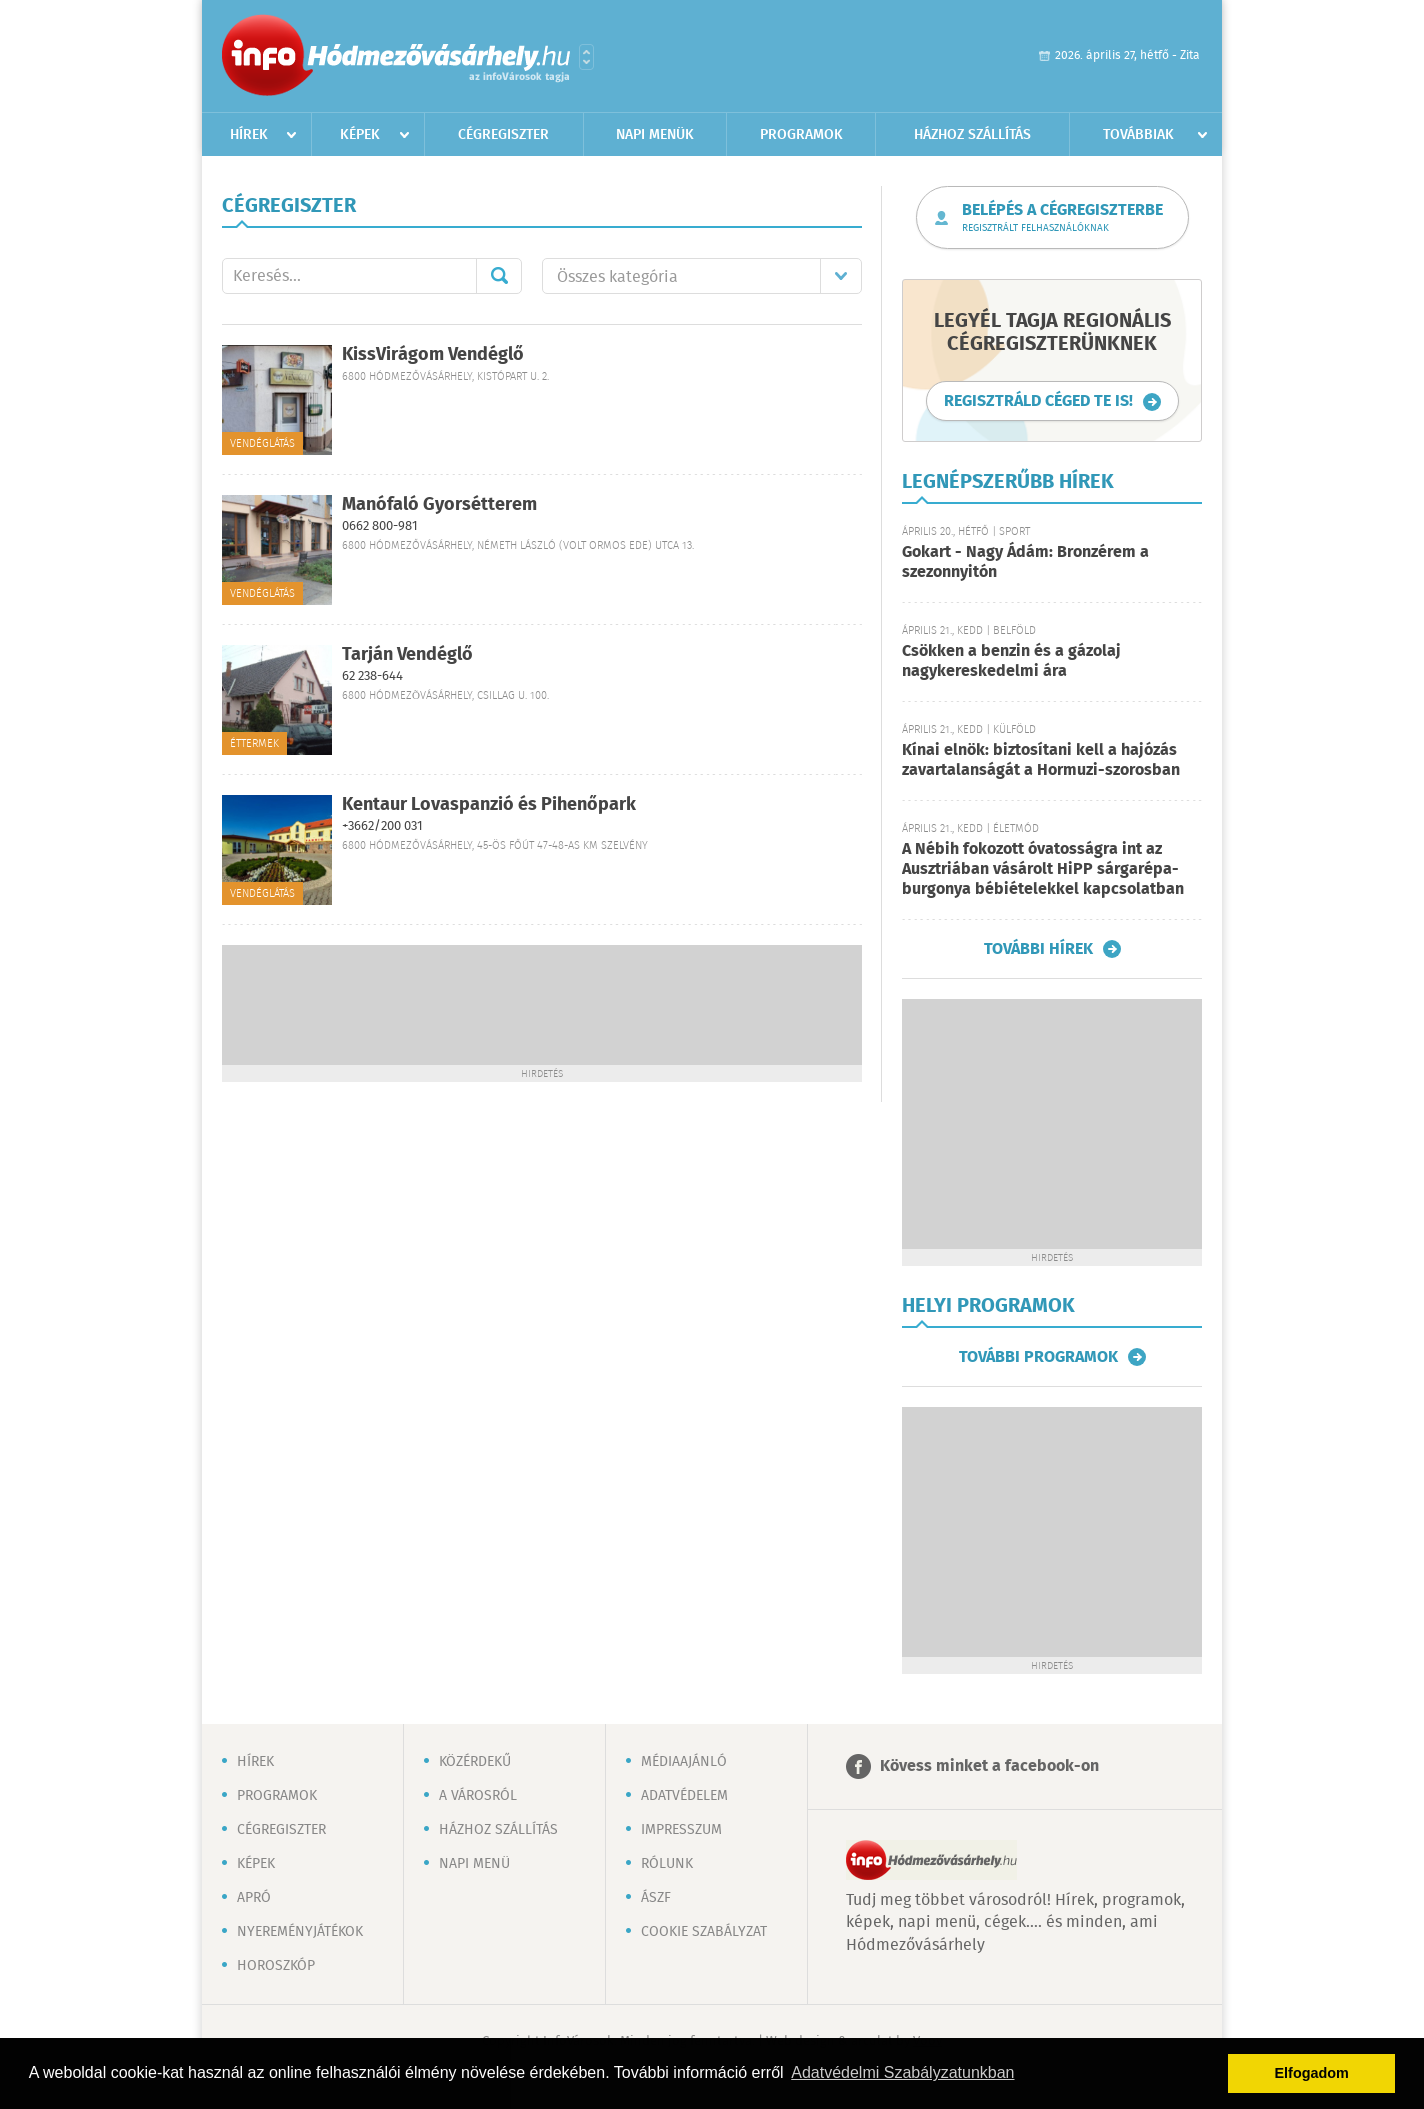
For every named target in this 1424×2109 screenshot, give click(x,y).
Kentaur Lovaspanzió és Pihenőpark (489, 805)
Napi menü (474, 1864)
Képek (360, 135)
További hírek (1038, 949)
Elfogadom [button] (1312, 2073)
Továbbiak (1138, 135)
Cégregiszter (503, 135)
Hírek (249, 135)
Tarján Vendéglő (407, 655)
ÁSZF (656, 1898)
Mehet (499, 276)
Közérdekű (475, 1762)
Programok (801, 135)
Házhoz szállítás (972, 135)
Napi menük (655, 135)
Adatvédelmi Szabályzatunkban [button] (902, 2072)
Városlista (586, 57)
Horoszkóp (276, 1966)
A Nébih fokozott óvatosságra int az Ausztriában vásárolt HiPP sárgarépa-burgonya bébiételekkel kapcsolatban (1043, 869)
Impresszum (681, 1830)
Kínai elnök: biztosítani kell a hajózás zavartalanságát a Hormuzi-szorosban (1041, 760)
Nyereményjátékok (300, 1932)
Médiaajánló (684, 1762)
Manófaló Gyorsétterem (439, 505)
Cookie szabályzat (704, 1932)
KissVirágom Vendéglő (433, 355)
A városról (478, 1796)
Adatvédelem (684, 1796)
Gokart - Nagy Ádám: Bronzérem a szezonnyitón (1025, 562)
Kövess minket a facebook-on (989, 1766)
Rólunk (667, 1864)
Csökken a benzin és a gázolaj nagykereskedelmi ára (1011, 661)
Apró (254, 1898)
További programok (1038, 1357)
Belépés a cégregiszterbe (1062, 218)
